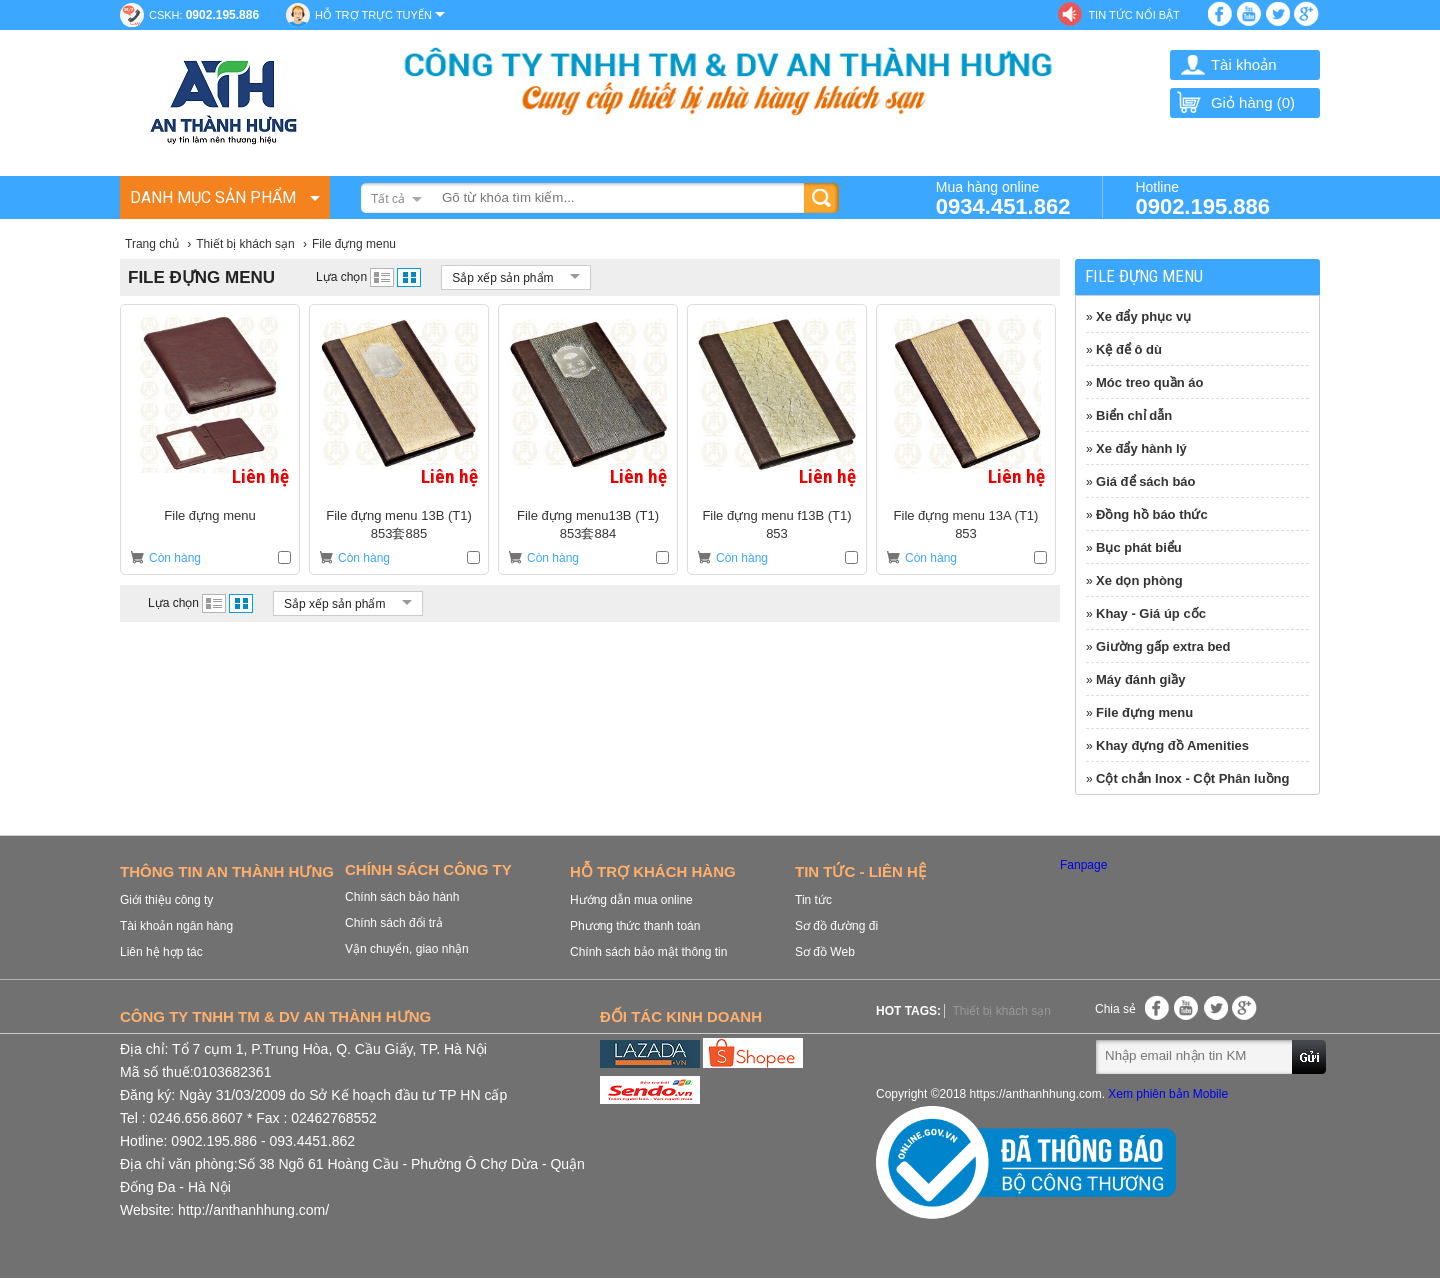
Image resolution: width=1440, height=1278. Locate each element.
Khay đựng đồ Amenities (1172, 745)
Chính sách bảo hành (402, 897)
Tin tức (813, 900)
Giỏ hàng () (1235, 102)
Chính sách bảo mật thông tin (648, 952)
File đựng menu (209, 515)
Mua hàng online (1003, 197)
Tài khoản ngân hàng (176, 926)
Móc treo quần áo (1149, 382)
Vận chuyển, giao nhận (407, 949)
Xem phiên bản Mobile (1168, 1094)
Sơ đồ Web (825, 952)
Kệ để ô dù (1129, 349)
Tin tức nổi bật (1133, 15)
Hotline (1202, 197)
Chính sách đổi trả (394, 923)
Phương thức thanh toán (635, 926)
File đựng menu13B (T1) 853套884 (588, 524)
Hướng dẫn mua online (631, 900)
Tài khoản (1244, 64)
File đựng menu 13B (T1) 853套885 (399, 524)
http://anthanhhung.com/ (253, 1210)
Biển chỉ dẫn (1134, 415)
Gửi (1310, 1056)
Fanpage (1083, 865)
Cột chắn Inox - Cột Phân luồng (1193, 778)
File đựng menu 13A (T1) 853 (966, 524)
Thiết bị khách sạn (1001, 1011)
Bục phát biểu (1139, 547)
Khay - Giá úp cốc (1151, 613)
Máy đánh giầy (1140, 679)
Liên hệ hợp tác (161, 952)
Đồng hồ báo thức (1152, 514)
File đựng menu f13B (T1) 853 (776, 524)
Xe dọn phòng (1139, 580)
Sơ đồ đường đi (836, 926)
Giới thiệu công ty (166, 900)
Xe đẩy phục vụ (1143, 316)
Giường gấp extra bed (1163, 646)
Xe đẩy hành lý (1141, 448)
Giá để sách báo (1145, 481)
